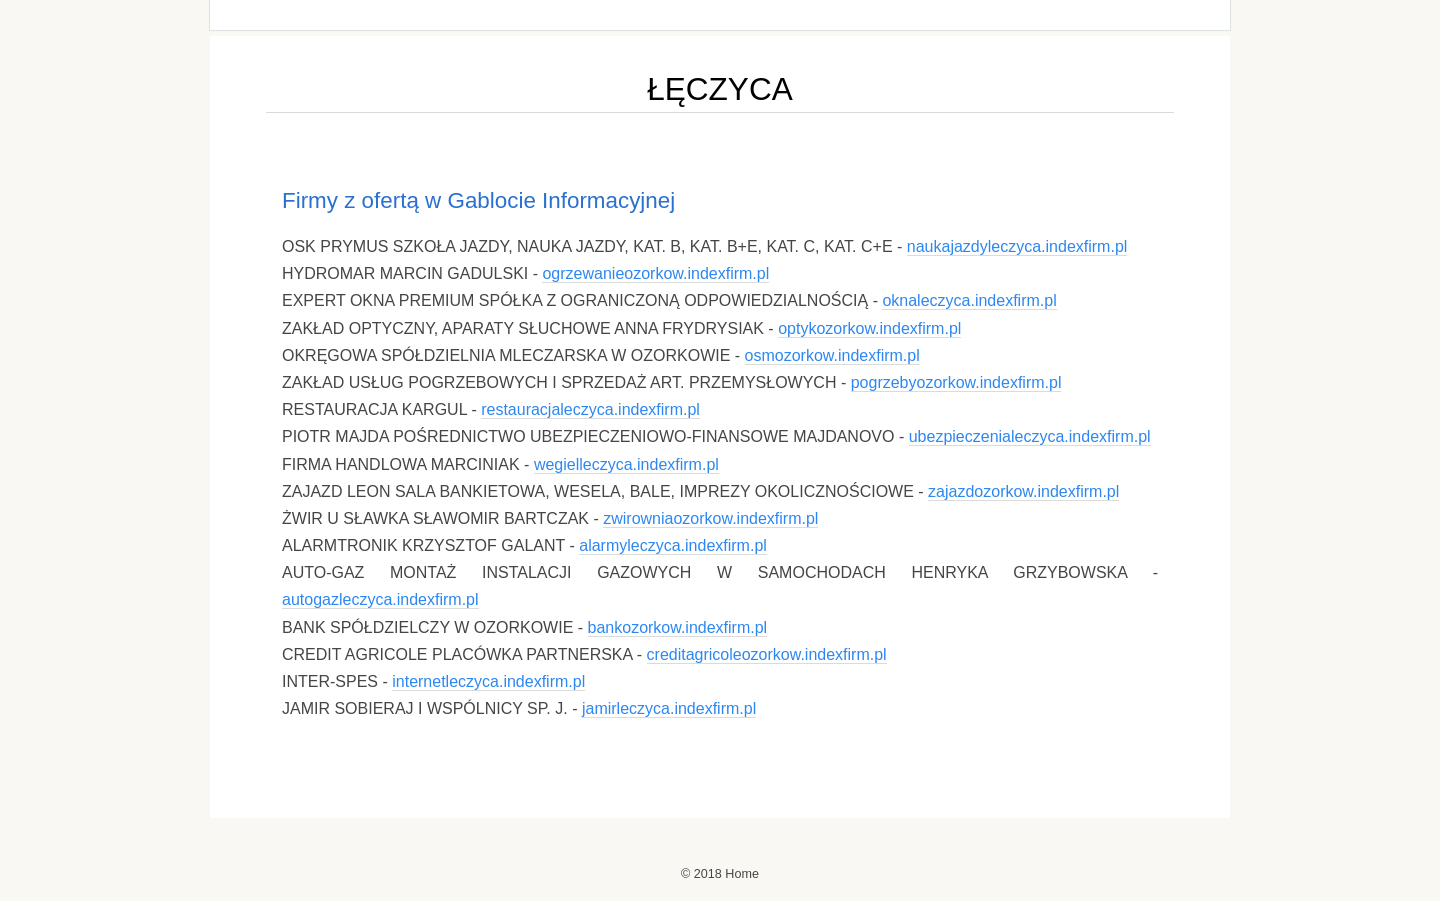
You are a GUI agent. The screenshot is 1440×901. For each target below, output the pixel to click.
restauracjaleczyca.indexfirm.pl (590, 409)
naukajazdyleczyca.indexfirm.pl (1017, 246)
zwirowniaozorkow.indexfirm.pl (710, 518)
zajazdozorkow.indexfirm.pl (1023, 491)
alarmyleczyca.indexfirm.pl (673, 545)
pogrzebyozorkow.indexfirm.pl (956, 382)
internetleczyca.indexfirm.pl (488, 681)
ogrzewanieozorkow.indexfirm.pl (655, 273)
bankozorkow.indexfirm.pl (678, 627)
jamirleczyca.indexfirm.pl (669, 708)
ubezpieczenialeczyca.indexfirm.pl (1030, 436)
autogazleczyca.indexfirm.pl (380, 599)
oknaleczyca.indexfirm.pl (969, 300)
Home (742, 874)
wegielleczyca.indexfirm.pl (626, 464)
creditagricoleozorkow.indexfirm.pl (767, 654)
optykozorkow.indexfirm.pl (869, 328)
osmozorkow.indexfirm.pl (832, 355)
